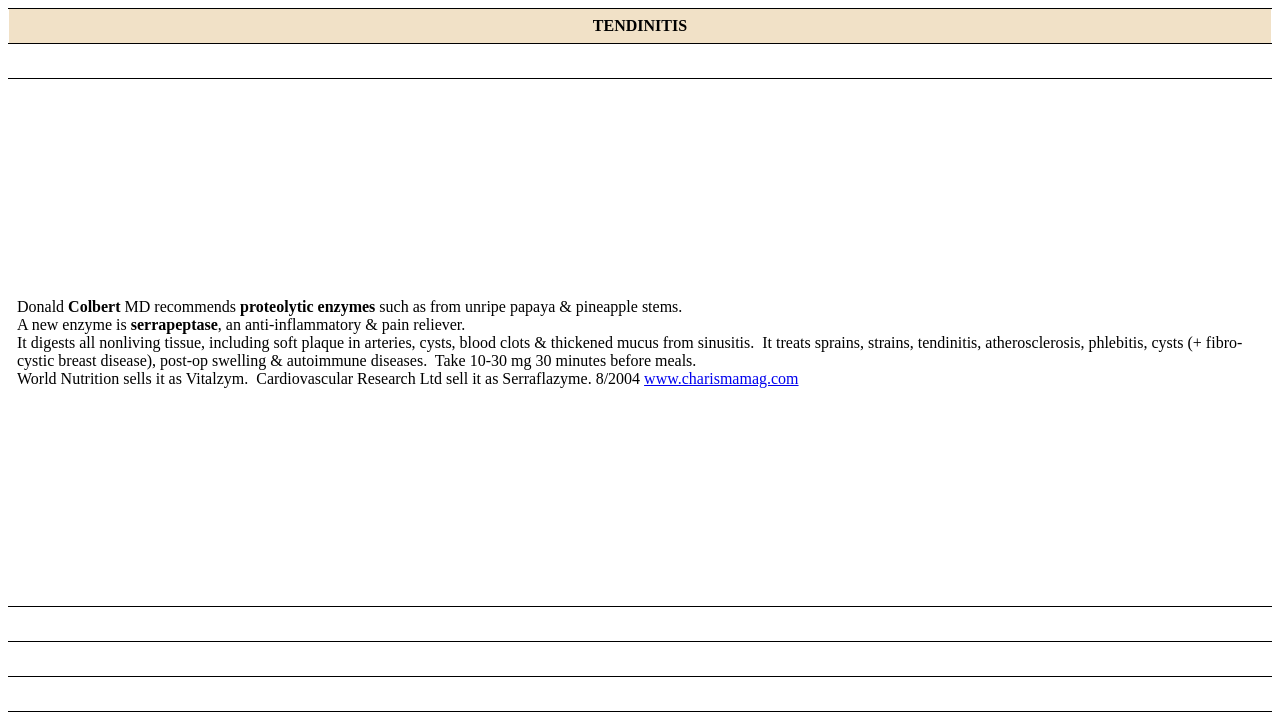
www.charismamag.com (721, 378)
